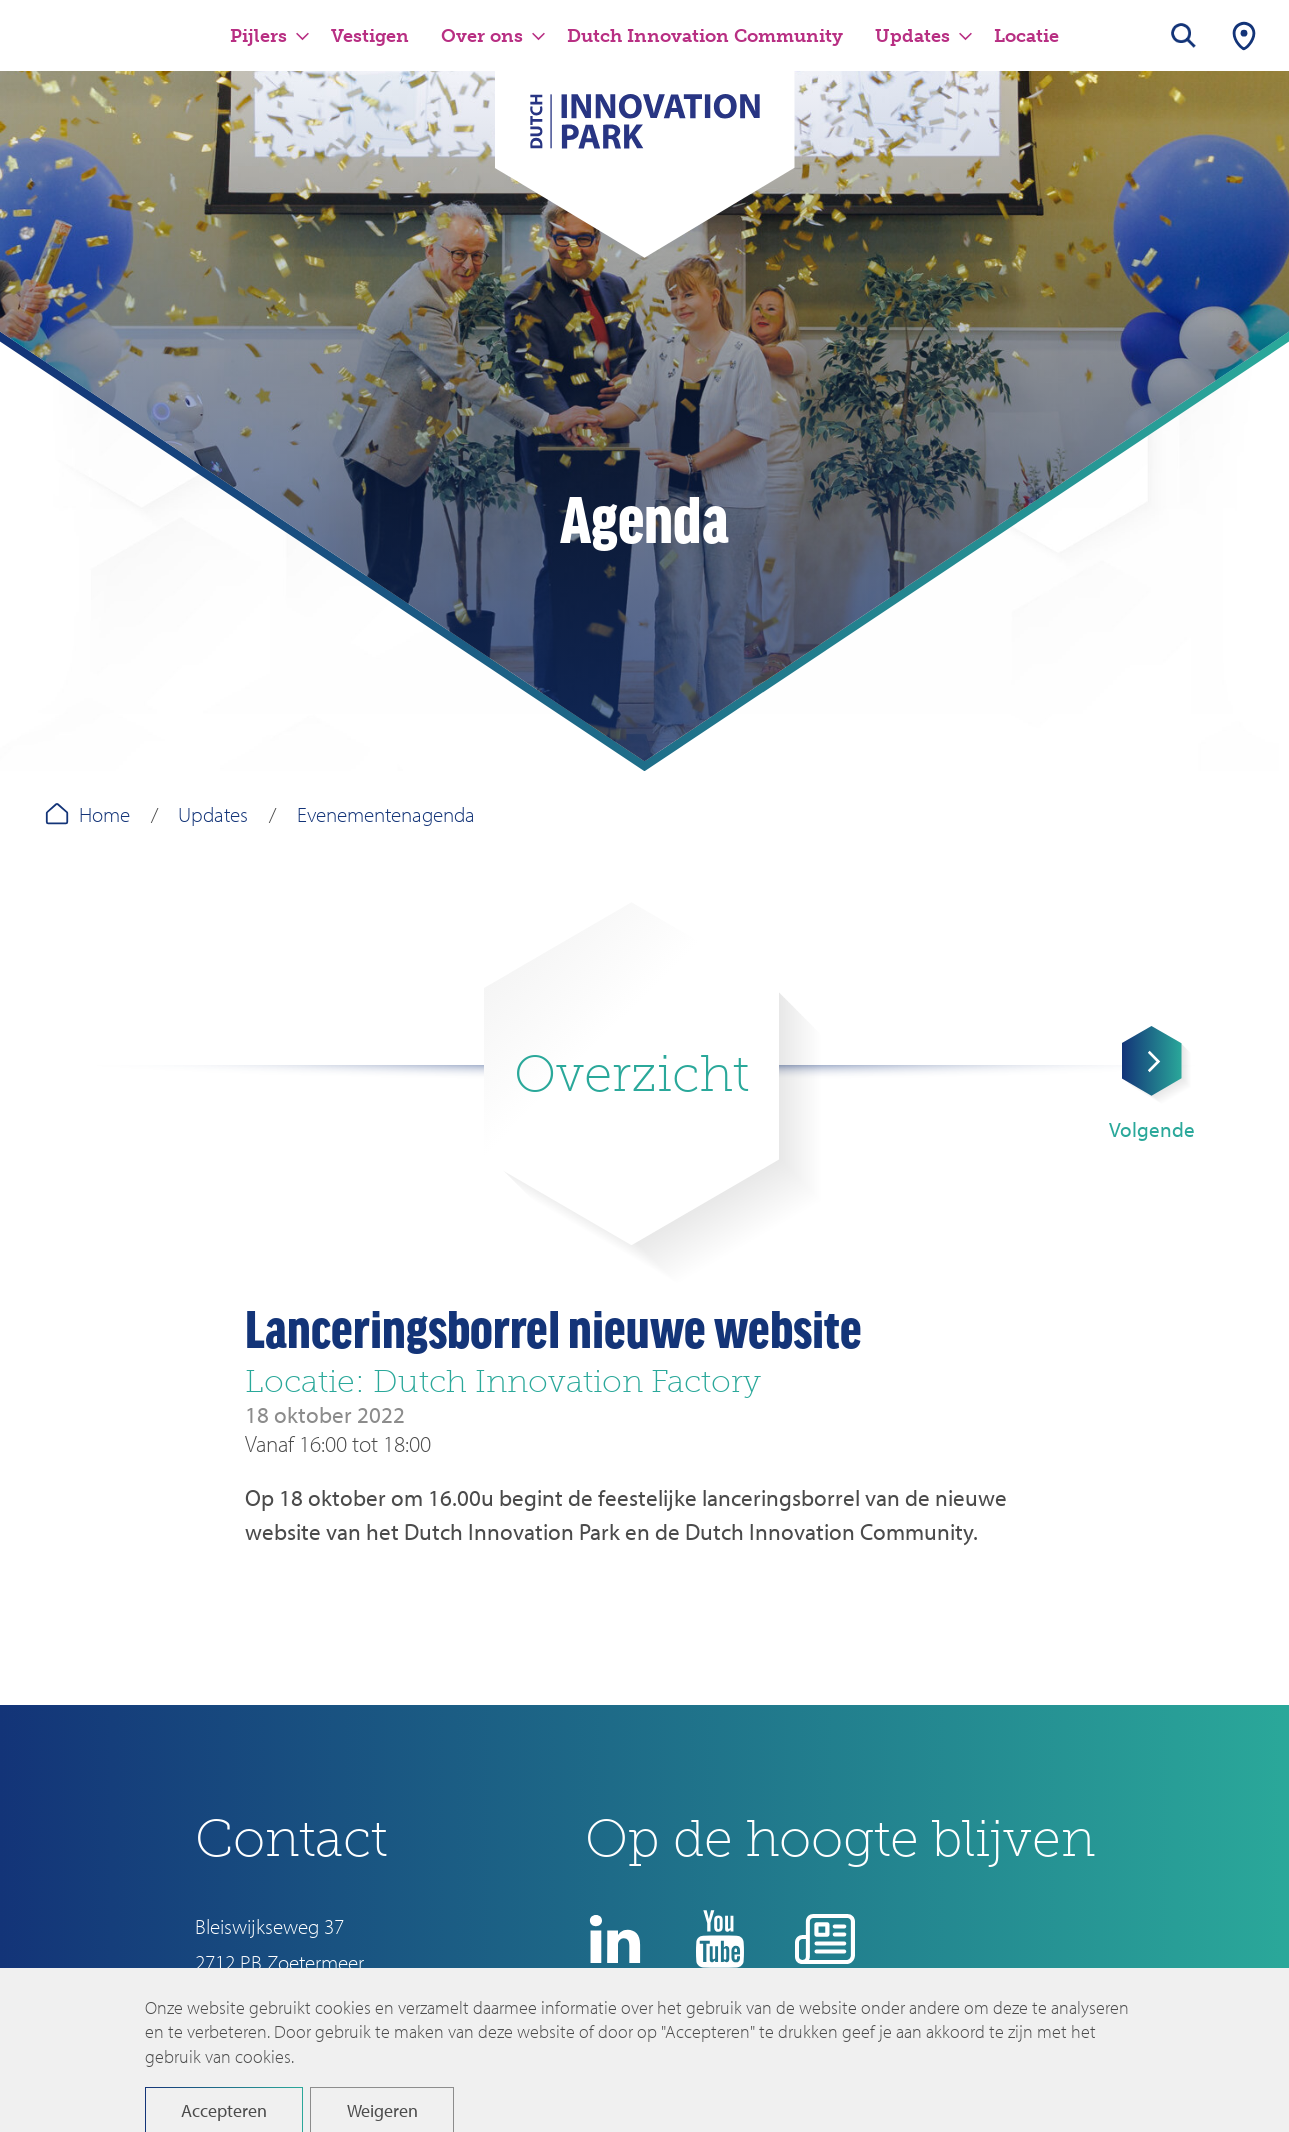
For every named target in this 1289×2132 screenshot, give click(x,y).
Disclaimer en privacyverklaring (746, 2058)
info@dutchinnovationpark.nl (314, 1997)
